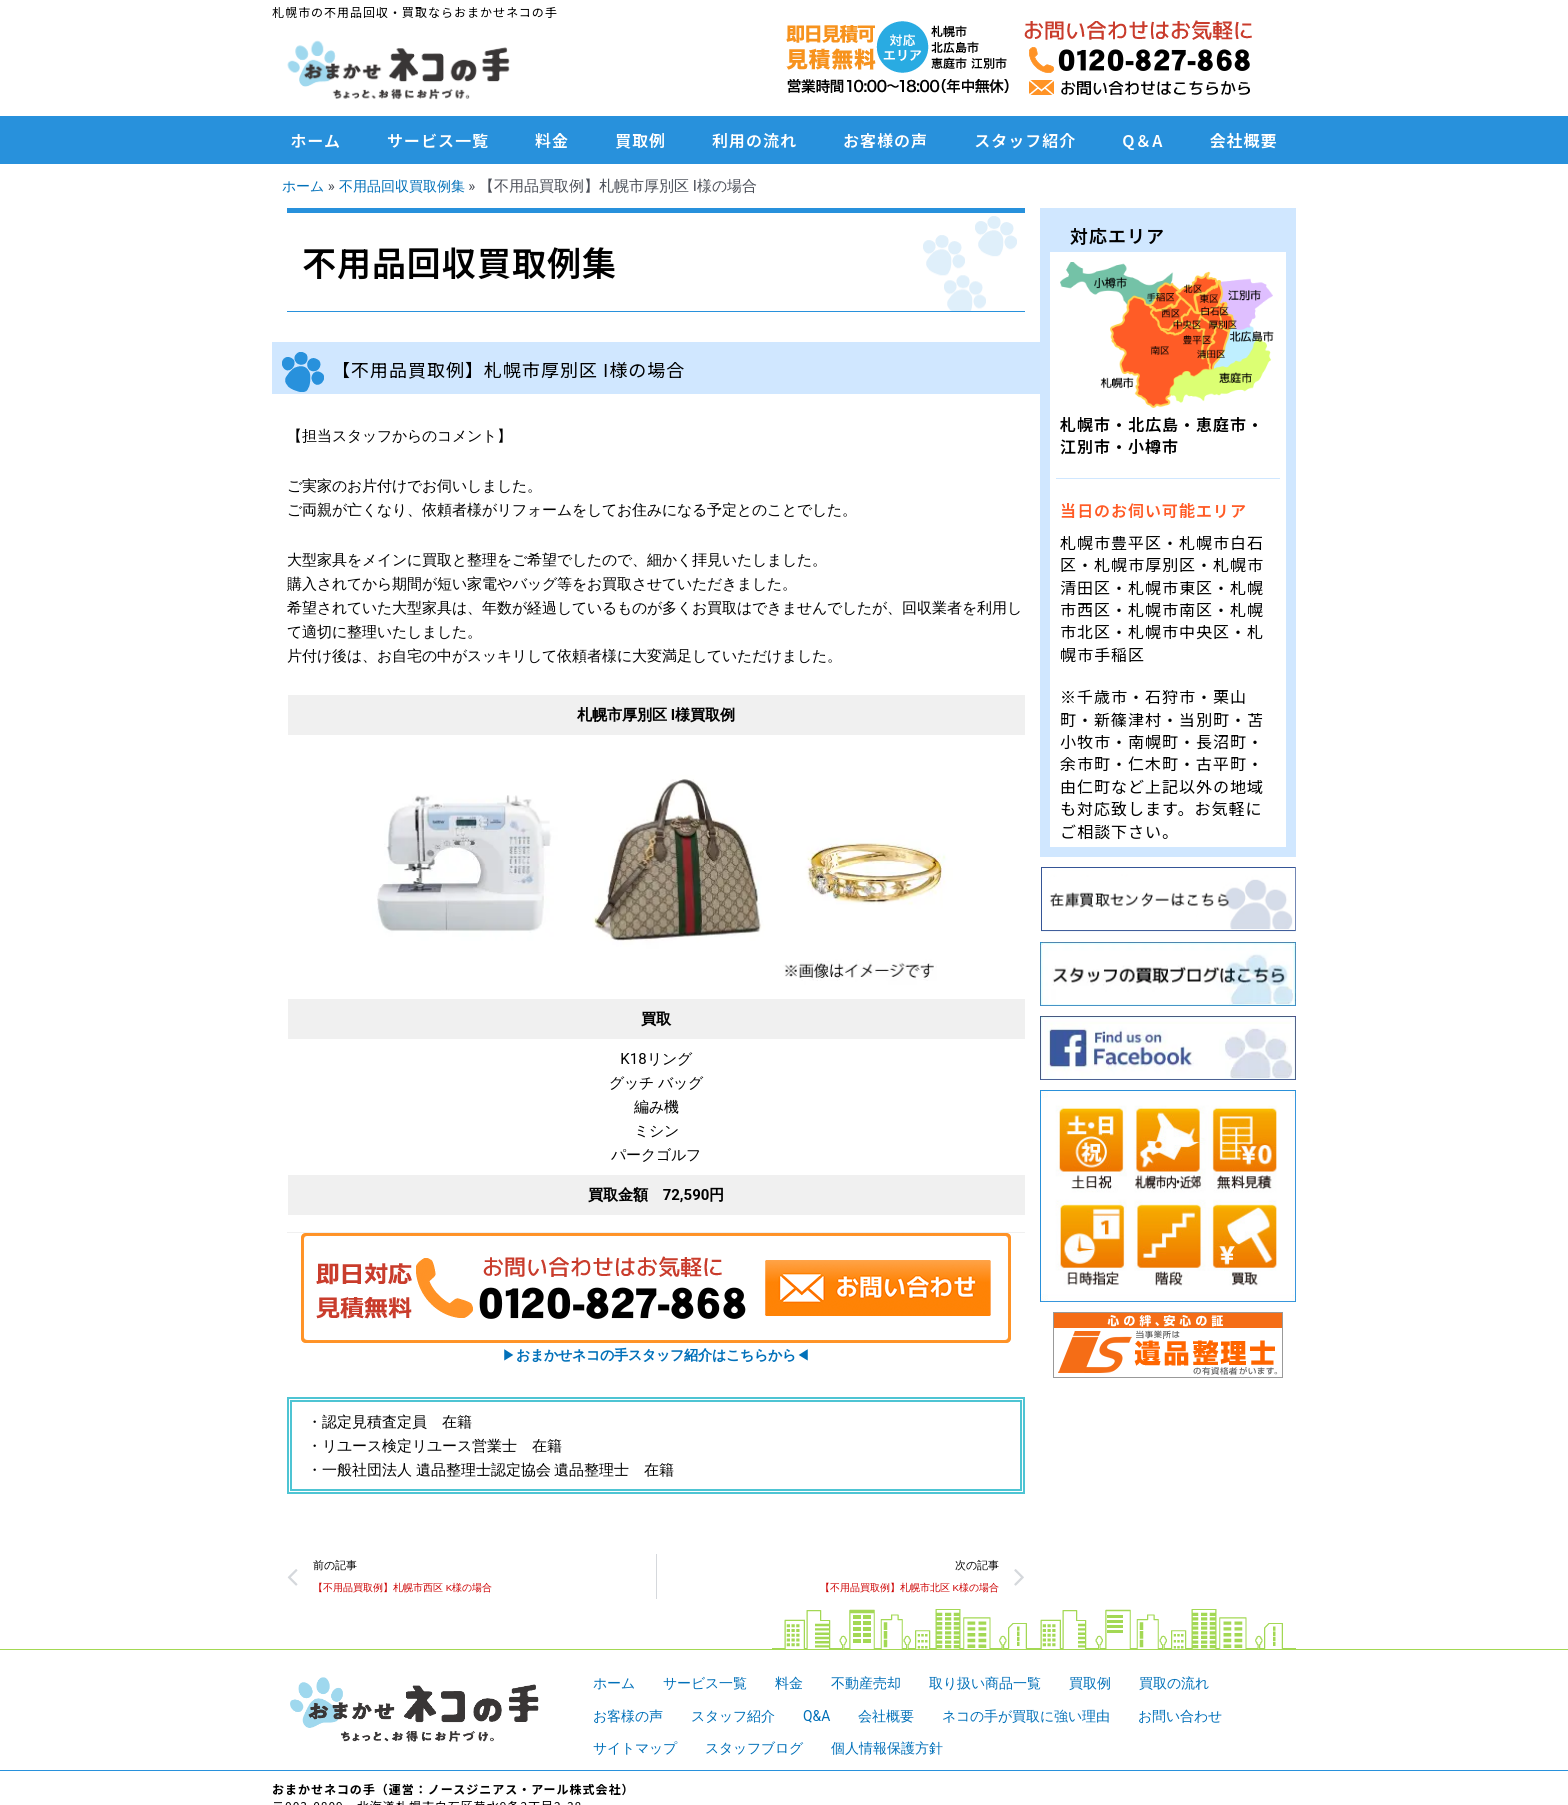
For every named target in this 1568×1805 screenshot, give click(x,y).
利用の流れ (754, 140)
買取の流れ (1203, 1686)
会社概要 (1243, 140)
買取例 (640, 140)
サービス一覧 (438, 140)
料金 (552, 140)
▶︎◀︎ (656, 1355)
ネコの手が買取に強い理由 (1049, 1719)
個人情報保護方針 (904, 1751)
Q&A (828, 1719)
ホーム (316, 140)
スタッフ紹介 (1025, 140)
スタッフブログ (763, 1751)
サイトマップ (638, 1751)
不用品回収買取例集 (409, 186)
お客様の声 (885, 140)
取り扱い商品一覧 (1005, 1686)
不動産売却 (879, 1686)
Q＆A (1142, 140)
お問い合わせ (1212, 1719)
